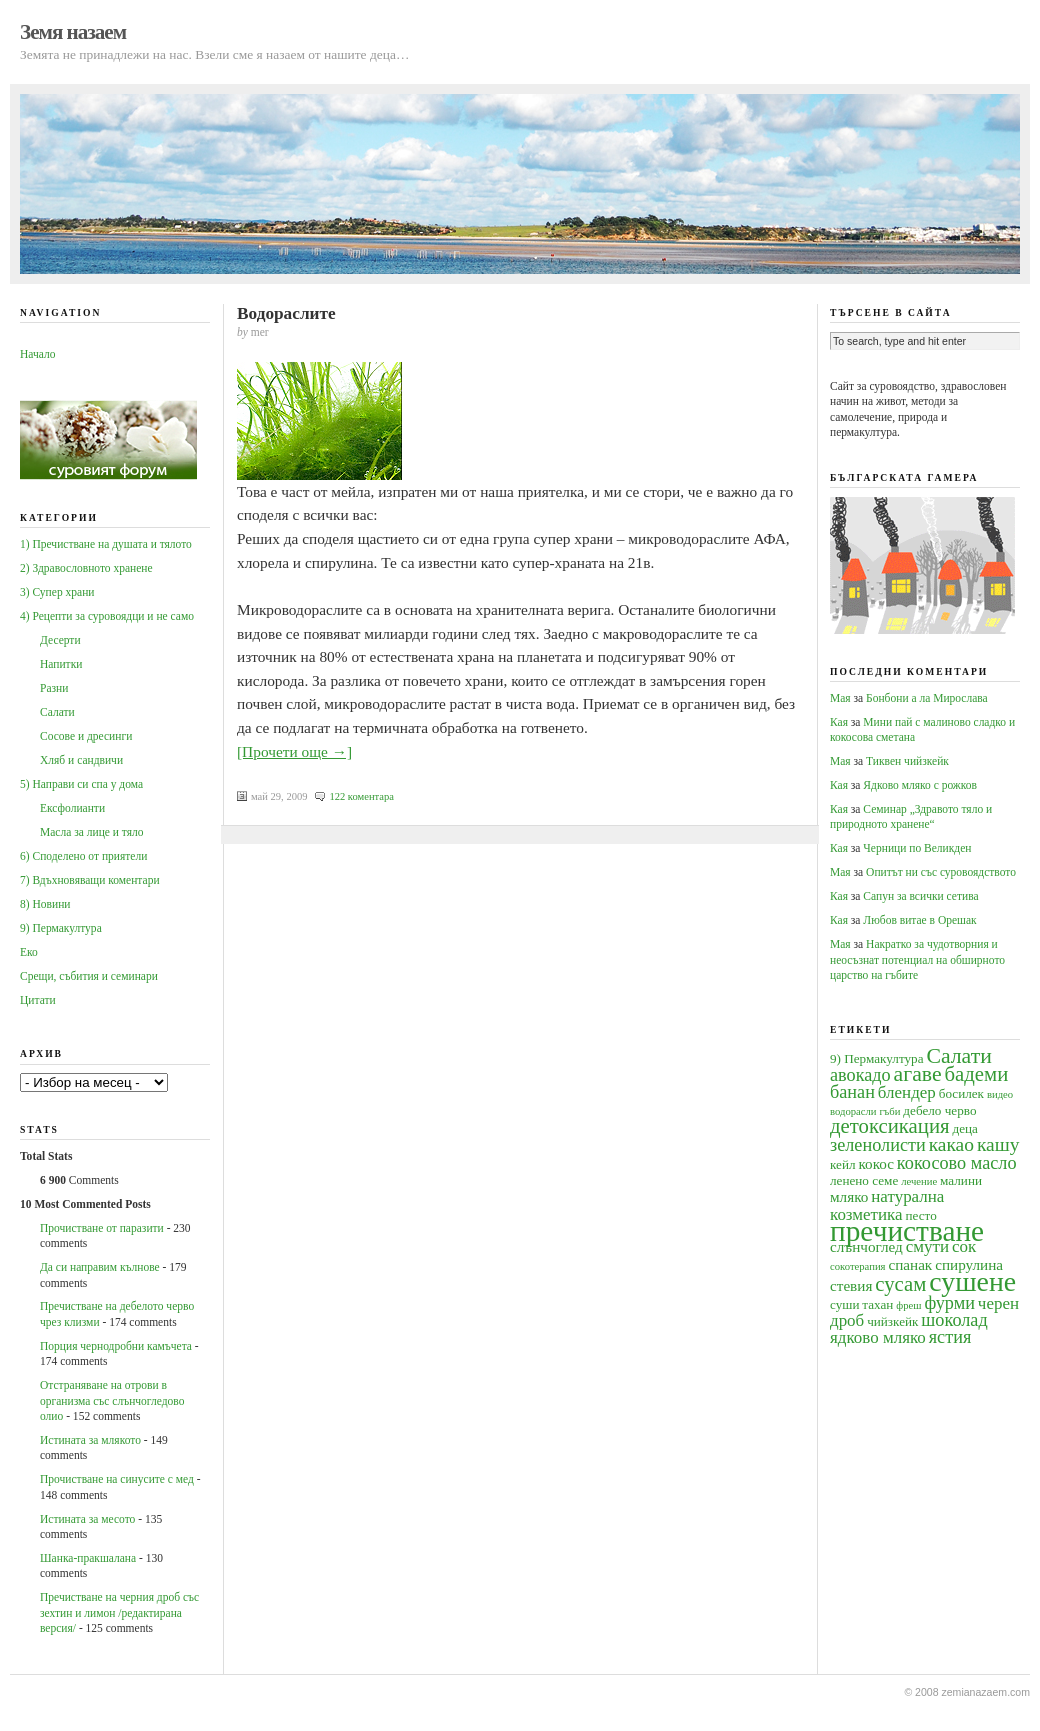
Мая (840, 698)
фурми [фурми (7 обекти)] (949, 1303)
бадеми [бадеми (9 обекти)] (977, 1074)
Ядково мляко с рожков (920, 785)
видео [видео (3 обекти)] (1000, 1094)
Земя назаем (73, 32)
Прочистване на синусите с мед (117, 1479)
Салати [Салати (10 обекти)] (958, 1056)
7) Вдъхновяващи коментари (90, 880)
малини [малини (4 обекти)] (961, 1180)
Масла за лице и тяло (92, 832)
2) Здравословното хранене (86, 568)
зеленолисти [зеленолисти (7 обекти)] (878, 1145)
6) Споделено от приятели (83, 856)
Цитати (38, 1000)
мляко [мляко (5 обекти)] (849, 1196)
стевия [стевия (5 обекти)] (851, 1285)
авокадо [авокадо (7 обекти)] (860, 1075)
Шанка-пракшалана (88, 1558)
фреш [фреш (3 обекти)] (908, 1305)
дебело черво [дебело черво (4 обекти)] (939, 1110)
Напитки (61, 664)
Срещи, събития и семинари (89, 976)
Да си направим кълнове (100, 1267)
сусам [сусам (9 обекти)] (900, 1284)
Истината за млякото (90, 1440)
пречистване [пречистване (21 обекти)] (907, 1231)
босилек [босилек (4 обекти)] (961, 1093)
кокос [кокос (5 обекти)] (876, 1163)
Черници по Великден (917, 848)
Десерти (60, 640)
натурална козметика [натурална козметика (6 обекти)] (887, 1205)
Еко (29, 952)
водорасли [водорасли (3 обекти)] (853, 1111)
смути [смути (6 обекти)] (927, 1246)
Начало (37, 354)
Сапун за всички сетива (920, 896)
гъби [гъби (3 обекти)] (889, 1111)
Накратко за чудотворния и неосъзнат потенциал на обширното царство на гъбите (917, 959)
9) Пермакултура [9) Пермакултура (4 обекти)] (877, 1058)
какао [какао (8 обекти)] (951, 1144)
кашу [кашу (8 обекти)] (998, 1144)
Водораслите (286, 313)
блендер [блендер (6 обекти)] (907, 1092)
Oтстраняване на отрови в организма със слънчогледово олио (112, 1400)
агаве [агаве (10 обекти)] (918, 1074)
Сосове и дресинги (86, 736)
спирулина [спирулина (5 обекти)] (969, 1264)
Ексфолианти (72, 808)
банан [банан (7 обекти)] (852, 1092)
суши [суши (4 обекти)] (844, 1304)
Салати (57, 712)
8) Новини (45, 904)
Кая (839, 722)
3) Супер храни (57, 592)
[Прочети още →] (294, 751)
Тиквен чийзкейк (907, 761)
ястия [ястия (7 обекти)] (950, 1337)
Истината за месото (87, 1519)
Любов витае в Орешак (919, 920)
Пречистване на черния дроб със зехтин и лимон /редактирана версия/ (119, 1612)
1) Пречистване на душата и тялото (106, 544)
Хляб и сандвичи (81, 760)
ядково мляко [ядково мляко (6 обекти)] (878, 1337)
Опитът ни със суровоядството (941, 872)
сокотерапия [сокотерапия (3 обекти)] (858, 1266)
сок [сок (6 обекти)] (964, 1246)
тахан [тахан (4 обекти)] (877, 1304)
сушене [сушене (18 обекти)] (972, 1281)
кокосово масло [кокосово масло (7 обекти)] (957, 1163)
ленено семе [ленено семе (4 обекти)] (864, 1180)
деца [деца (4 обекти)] (964, 1128)
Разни (54, 688)
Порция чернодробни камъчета (116, 1346)
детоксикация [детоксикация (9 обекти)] (890, 1126)
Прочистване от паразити (102, 1228)
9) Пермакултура (61, 928)
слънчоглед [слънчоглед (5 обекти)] (866, 1246)
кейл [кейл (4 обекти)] (843, 1164)
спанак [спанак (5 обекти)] (910, 1264)
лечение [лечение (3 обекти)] (919, 1181)
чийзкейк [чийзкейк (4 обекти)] (892, 1321)
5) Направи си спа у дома (81, 784)
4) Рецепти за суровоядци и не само (107, 616)
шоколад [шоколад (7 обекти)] (954, 1320)
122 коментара (361, 796)
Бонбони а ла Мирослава (927, 698)
